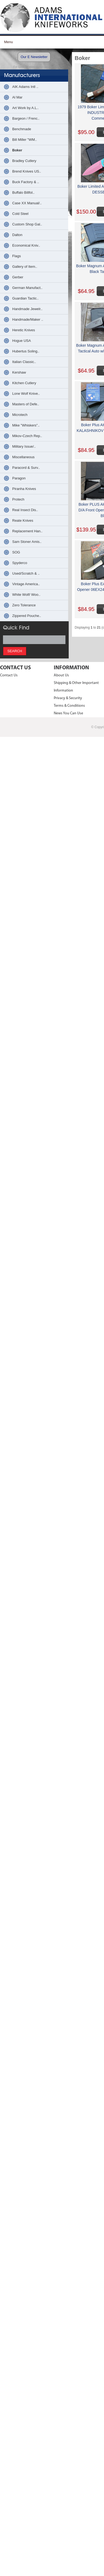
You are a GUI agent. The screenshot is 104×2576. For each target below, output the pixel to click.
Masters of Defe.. (25, 404)
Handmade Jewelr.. (27, 309)
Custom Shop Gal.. (27, 224)
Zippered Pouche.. (26, 616)
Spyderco (19, 563)
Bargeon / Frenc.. (25, 118)
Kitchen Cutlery (24, 383)
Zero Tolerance (24, 605)
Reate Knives (22, 520)
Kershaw (19, 372)
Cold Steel (20, 214)
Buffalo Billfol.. (23, 192)
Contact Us (9, 675)
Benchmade (21, 129)
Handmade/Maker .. (27, 319)
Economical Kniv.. (26, 245)
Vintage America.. (26, 584)
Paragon (19, 478)
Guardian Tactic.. (25, 298)
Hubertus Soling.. (25, 351)
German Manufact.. (27, 288)
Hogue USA (21, 341)
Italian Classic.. (24, 362)
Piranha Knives (24, 489)
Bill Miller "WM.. (24, 140)
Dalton (17, 235)
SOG (16, 552)
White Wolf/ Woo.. (26, 595)
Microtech (19, 415)
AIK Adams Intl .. (25, 87)
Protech (18, 499)
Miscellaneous (23, 457)
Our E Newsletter (34, 57)
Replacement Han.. (27, 531)
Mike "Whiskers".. (26, 425)
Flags (16, 256)
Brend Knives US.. (26, 171)
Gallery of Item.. (24, 267)
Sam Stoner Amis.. (27, 542)
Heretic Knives (23, 330)
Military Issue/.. (24, 446)
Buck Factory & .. (25, 182)
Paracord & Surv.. (26, 468)
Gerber (17, 277)
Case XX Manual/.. (27, 203)
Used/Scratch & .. (26, 573)
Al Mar (17, 97)
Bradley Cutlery (24, 161)
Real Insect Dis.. (25, 510)
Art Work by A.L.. (25, 108)
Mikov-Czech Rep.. (27, 436)
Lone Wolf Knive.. (26, 393)
